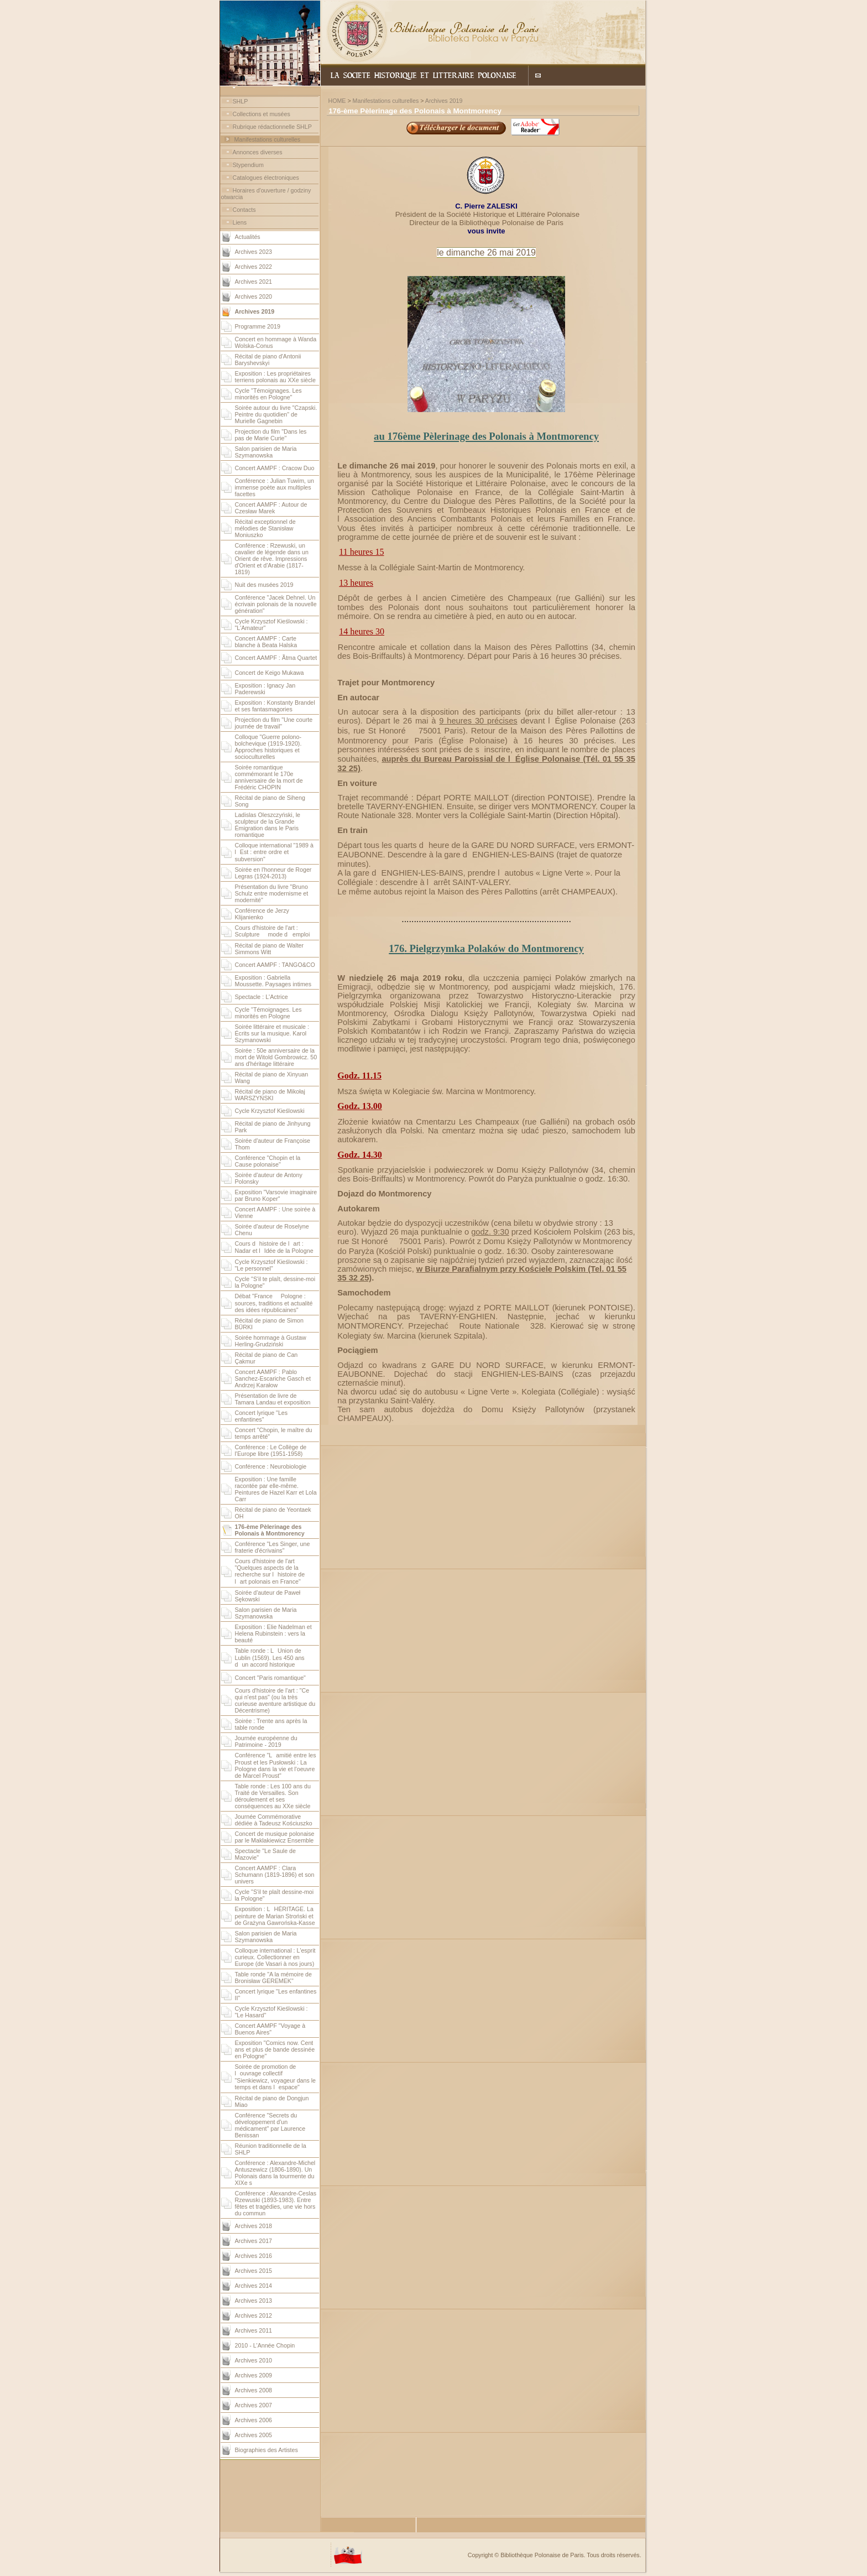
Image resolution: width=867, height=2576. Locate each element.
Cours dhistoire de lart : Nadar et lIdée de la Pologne (274, 1247)
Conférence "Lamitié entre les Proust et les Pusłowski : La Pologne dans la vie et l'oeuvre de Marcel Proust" (275, 1765)
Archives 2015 (254, 2270)
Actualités (247, 236)
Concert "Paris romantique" (270, 1677)
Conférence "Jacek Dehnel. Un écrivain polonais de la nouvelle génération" (276, 604)
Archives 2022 (254, 266)
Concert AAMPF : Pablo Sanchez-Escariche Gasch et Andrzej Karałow (273, 1378)
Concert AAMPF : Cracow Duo (275, 468)
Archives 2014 (254, 2285)
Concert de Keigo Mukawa (269, 672)
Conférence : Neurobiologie (271, 1466)
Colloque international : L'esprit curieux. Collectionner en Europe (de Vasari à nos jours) (275, 1957)
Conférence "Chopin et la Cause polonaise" (268, 1161)
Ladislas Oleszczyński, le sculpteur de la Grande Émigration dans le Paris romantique (267, 824)
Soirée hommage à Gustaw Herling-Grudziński (270, 1340)
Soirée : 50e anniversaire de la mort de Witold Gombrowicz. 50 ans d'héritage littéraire (276, 1057)
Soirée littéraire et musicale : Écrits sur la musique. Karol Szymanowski (272, 1033)
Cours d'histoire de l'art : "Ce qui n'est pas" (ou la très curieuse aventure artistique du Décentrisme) (275, 1700)
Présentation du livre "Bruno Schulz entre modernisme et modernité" (272, 893)
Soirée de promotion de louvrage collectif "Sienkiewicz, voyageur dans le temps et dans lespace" (275, 2076)
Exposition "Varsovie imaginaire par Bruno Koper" (276, 1195)
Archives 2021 (254, 281)
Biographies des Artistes (266, 2450)
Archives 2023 (254, 251)
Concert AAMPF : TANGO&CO (275, 964)
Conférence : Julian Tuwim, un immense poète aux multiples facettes (274, 487)
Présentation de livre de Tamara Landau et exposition (273, 1399)
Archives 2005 (254, 2435)
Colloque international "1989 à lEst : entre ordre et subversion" (274, 852)
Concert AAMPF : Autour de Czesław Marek (271, 507)
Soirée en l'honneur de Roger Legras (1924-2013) (273, 873)
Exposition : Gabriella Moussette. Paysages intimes (273, 980)
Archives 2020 (254, 296)
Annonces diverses (258, 152)
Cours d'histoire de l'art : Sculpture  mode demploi (272, 931)
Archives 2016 (254, 2255)
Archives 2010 (254, 2360)
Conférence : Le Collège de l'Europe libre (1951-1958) (271, 1450)
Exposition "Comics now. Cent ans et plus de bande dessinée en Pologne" (275, 2049)
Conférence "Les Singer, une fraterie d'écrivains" (272, 1547)
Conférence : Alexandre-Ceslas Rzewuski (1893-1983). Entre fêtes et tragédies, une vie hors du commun (276, 2203)
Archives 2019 (444, 100)
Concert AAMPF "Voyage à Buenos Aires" (270, 2029)
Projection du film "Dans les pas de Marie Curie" (271, 434)
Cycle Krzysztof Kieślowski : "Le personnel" (271, 1265)
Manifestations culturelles (267, 139)
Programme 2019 (257, 326)
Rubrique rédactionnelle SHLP (272, 126)
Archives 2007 (254, 2405)
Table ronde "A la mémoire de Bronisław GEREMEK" (273, 1977)
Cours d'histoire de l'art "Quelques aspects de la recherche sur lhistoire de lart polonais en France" (270, 1571)
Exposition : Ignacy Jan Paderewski (265, 688)
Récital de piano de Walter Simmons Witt (269, 948)
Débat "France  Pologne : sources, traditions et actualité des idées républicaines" (274, 1303)
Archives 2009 (254, 2375)
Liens (240, 222)
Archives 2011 (254, 2330)
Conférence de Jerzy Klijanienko (262, 913)
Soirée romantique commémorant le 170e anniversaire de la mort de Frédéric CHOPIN (269, 777)
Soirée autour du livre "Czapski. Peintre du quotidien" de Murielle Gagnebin (276, 414)
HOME (337, 100)
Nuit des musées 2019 (264, 584)
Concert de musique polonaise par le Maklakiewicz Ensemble (275, 1837)
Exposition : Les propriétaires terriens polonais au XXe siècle (275, 376)
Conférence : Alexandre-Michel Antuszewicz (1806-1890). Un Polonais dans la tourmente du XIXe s (275, 2172)
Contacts (244, 209)
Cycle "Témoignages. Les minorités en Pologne (268, 1012)
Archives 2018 (254, 2226)
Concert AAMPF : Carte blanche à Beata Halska (266, 641)
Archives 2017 (254, 2240)
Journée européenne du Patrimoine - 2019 (266, 1741)
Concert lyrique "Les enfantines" (261, 1416)
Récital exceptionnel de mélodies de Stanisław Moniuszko (265, 528)
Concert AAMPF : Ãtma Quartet (276, 657)
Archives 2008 (254, 2390)
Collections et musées (261, 114)
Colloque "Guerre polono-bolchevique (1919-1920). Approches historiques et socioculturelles (268, 746)
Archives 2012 (254, 2315)
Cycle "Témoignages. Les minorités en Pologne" (268, 393)
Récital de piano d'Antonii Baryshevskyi (268, 359)
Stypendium (248, 165)
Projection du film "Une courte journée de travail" (274, 723)
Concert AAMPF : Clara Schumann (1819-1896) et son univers (275, 1875)
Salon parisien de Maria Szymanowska (266, 452)
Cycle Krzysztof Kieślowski (270, 1110)
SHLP (240, 101)
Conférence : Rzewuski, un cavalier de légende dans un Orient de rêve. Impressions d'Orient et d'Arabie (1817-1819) (272, 558)
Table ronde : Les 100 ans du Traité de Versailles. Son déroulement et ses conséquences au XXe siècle (273, 1796)
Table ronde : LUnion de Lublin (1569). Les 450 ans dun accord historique (270, 1657)
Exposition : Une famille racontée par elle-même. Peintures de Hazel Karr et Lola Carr (276, 1489)
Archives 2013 (254, 2300)
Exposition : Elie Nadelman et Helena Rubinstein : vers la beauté (273, 1633)
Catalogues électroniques (266, 177)
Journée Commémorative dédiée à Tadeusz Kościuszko (273, 1819)
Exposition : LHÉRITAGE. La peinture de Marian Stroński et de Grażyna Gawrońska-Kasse (275, 1916)
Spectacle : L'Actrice (261, 996)
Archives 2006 (254, 2420)
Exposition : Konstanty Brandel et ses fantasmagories (275, 705)
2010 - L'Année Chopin (265, 2345)
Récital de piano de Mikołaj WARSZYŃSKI (270, 1094)
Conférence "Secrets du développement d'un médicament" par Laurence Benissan (270, 2125)
